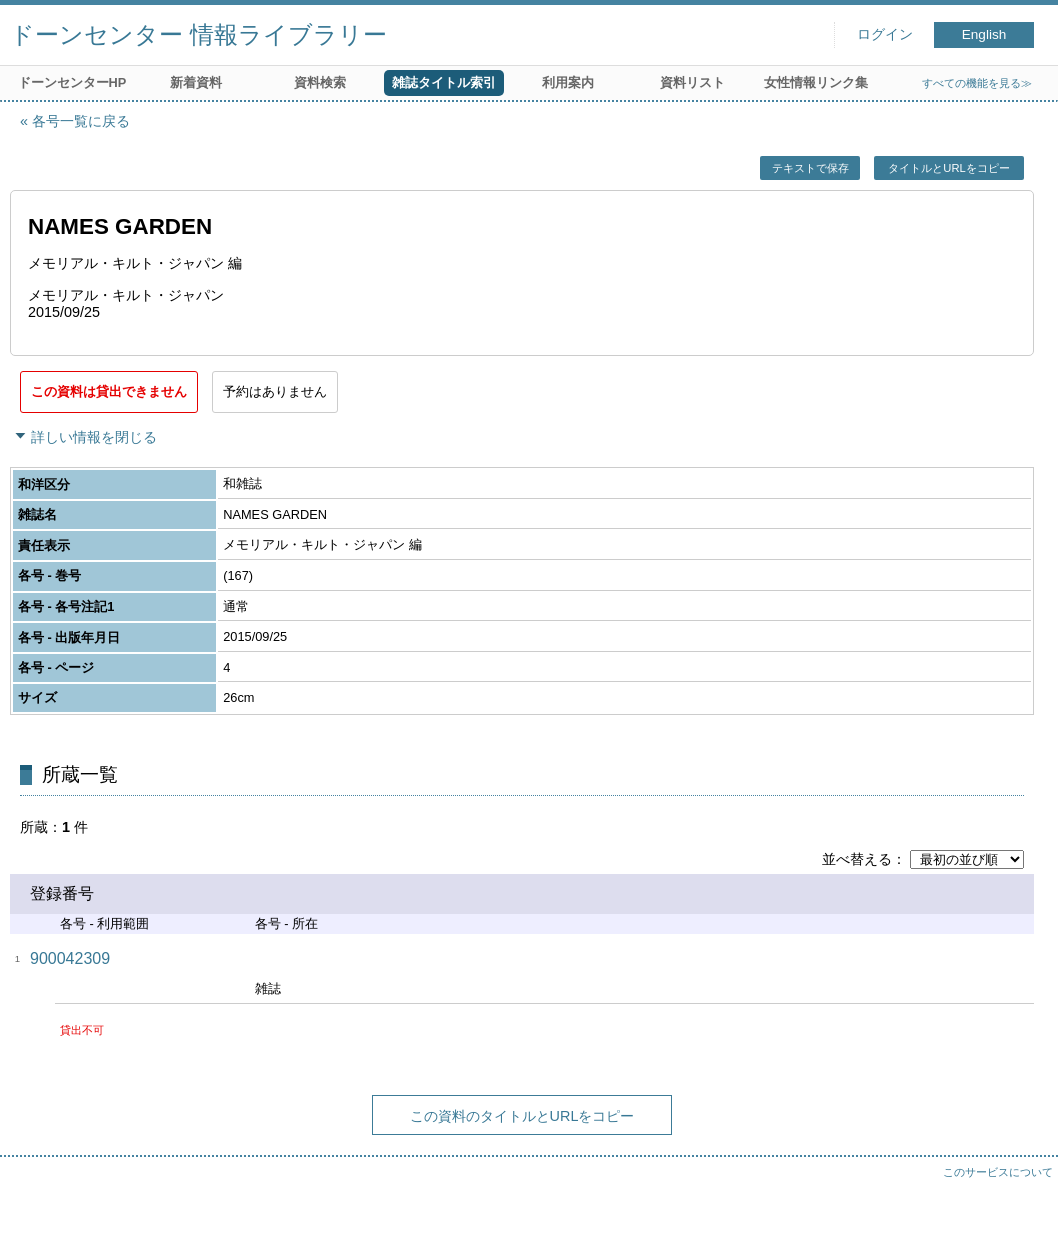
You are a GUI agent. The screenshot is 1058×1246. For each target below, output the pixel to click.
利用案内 (568, 82)
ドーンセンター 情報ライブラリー (198, 34)
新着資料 (196, 82)
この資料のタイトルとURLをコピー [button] (522, 1116)
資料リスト (692, 82)
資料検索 (320, 82)
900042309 (70, 958)
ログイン (885, 34)
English (984, 34)
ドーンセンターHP (72, 82)
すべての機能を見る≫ (977, 83)
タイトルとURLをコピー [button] (948, 168)
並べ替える (857, 859)
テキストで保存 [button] (810, 168)
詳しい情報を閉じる (94, 437)
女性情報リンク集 (816, 82)
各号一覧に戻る (81, 121)
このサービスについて (998, 1172)
